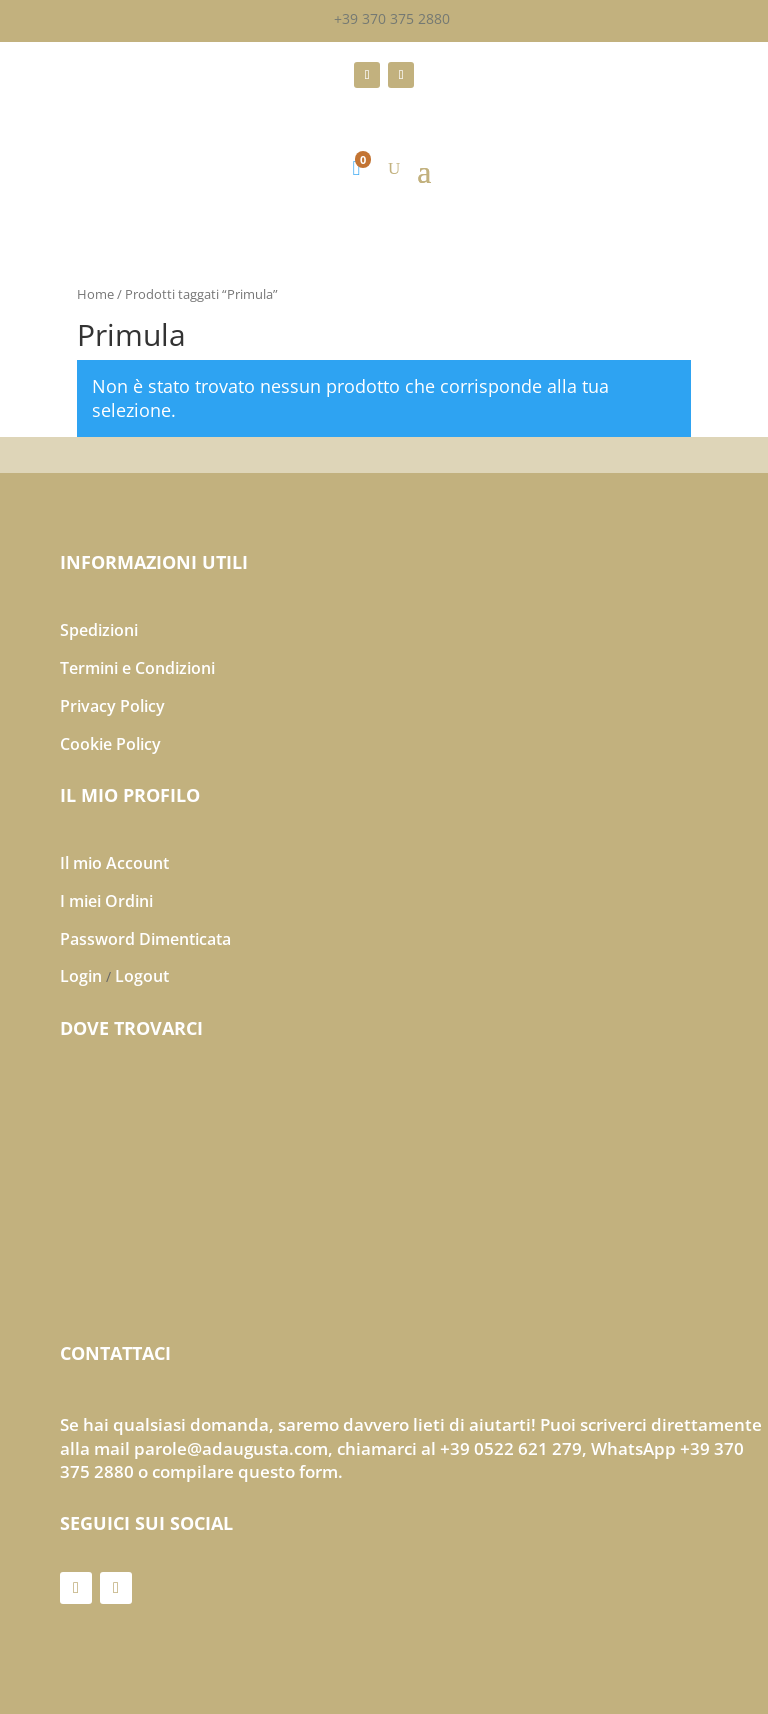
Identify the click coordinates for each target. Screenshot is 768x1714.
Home (95, 294)
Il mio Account (114, 863)
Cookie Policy (110, 744)
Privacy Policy (112, 706)
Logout (142, 976)
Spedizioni (99, 630)
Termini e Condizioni (137, 668)
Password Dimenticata (145, 939)
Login (81, 976)
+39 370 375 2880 (392, 18)
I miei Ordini (106, 901)
